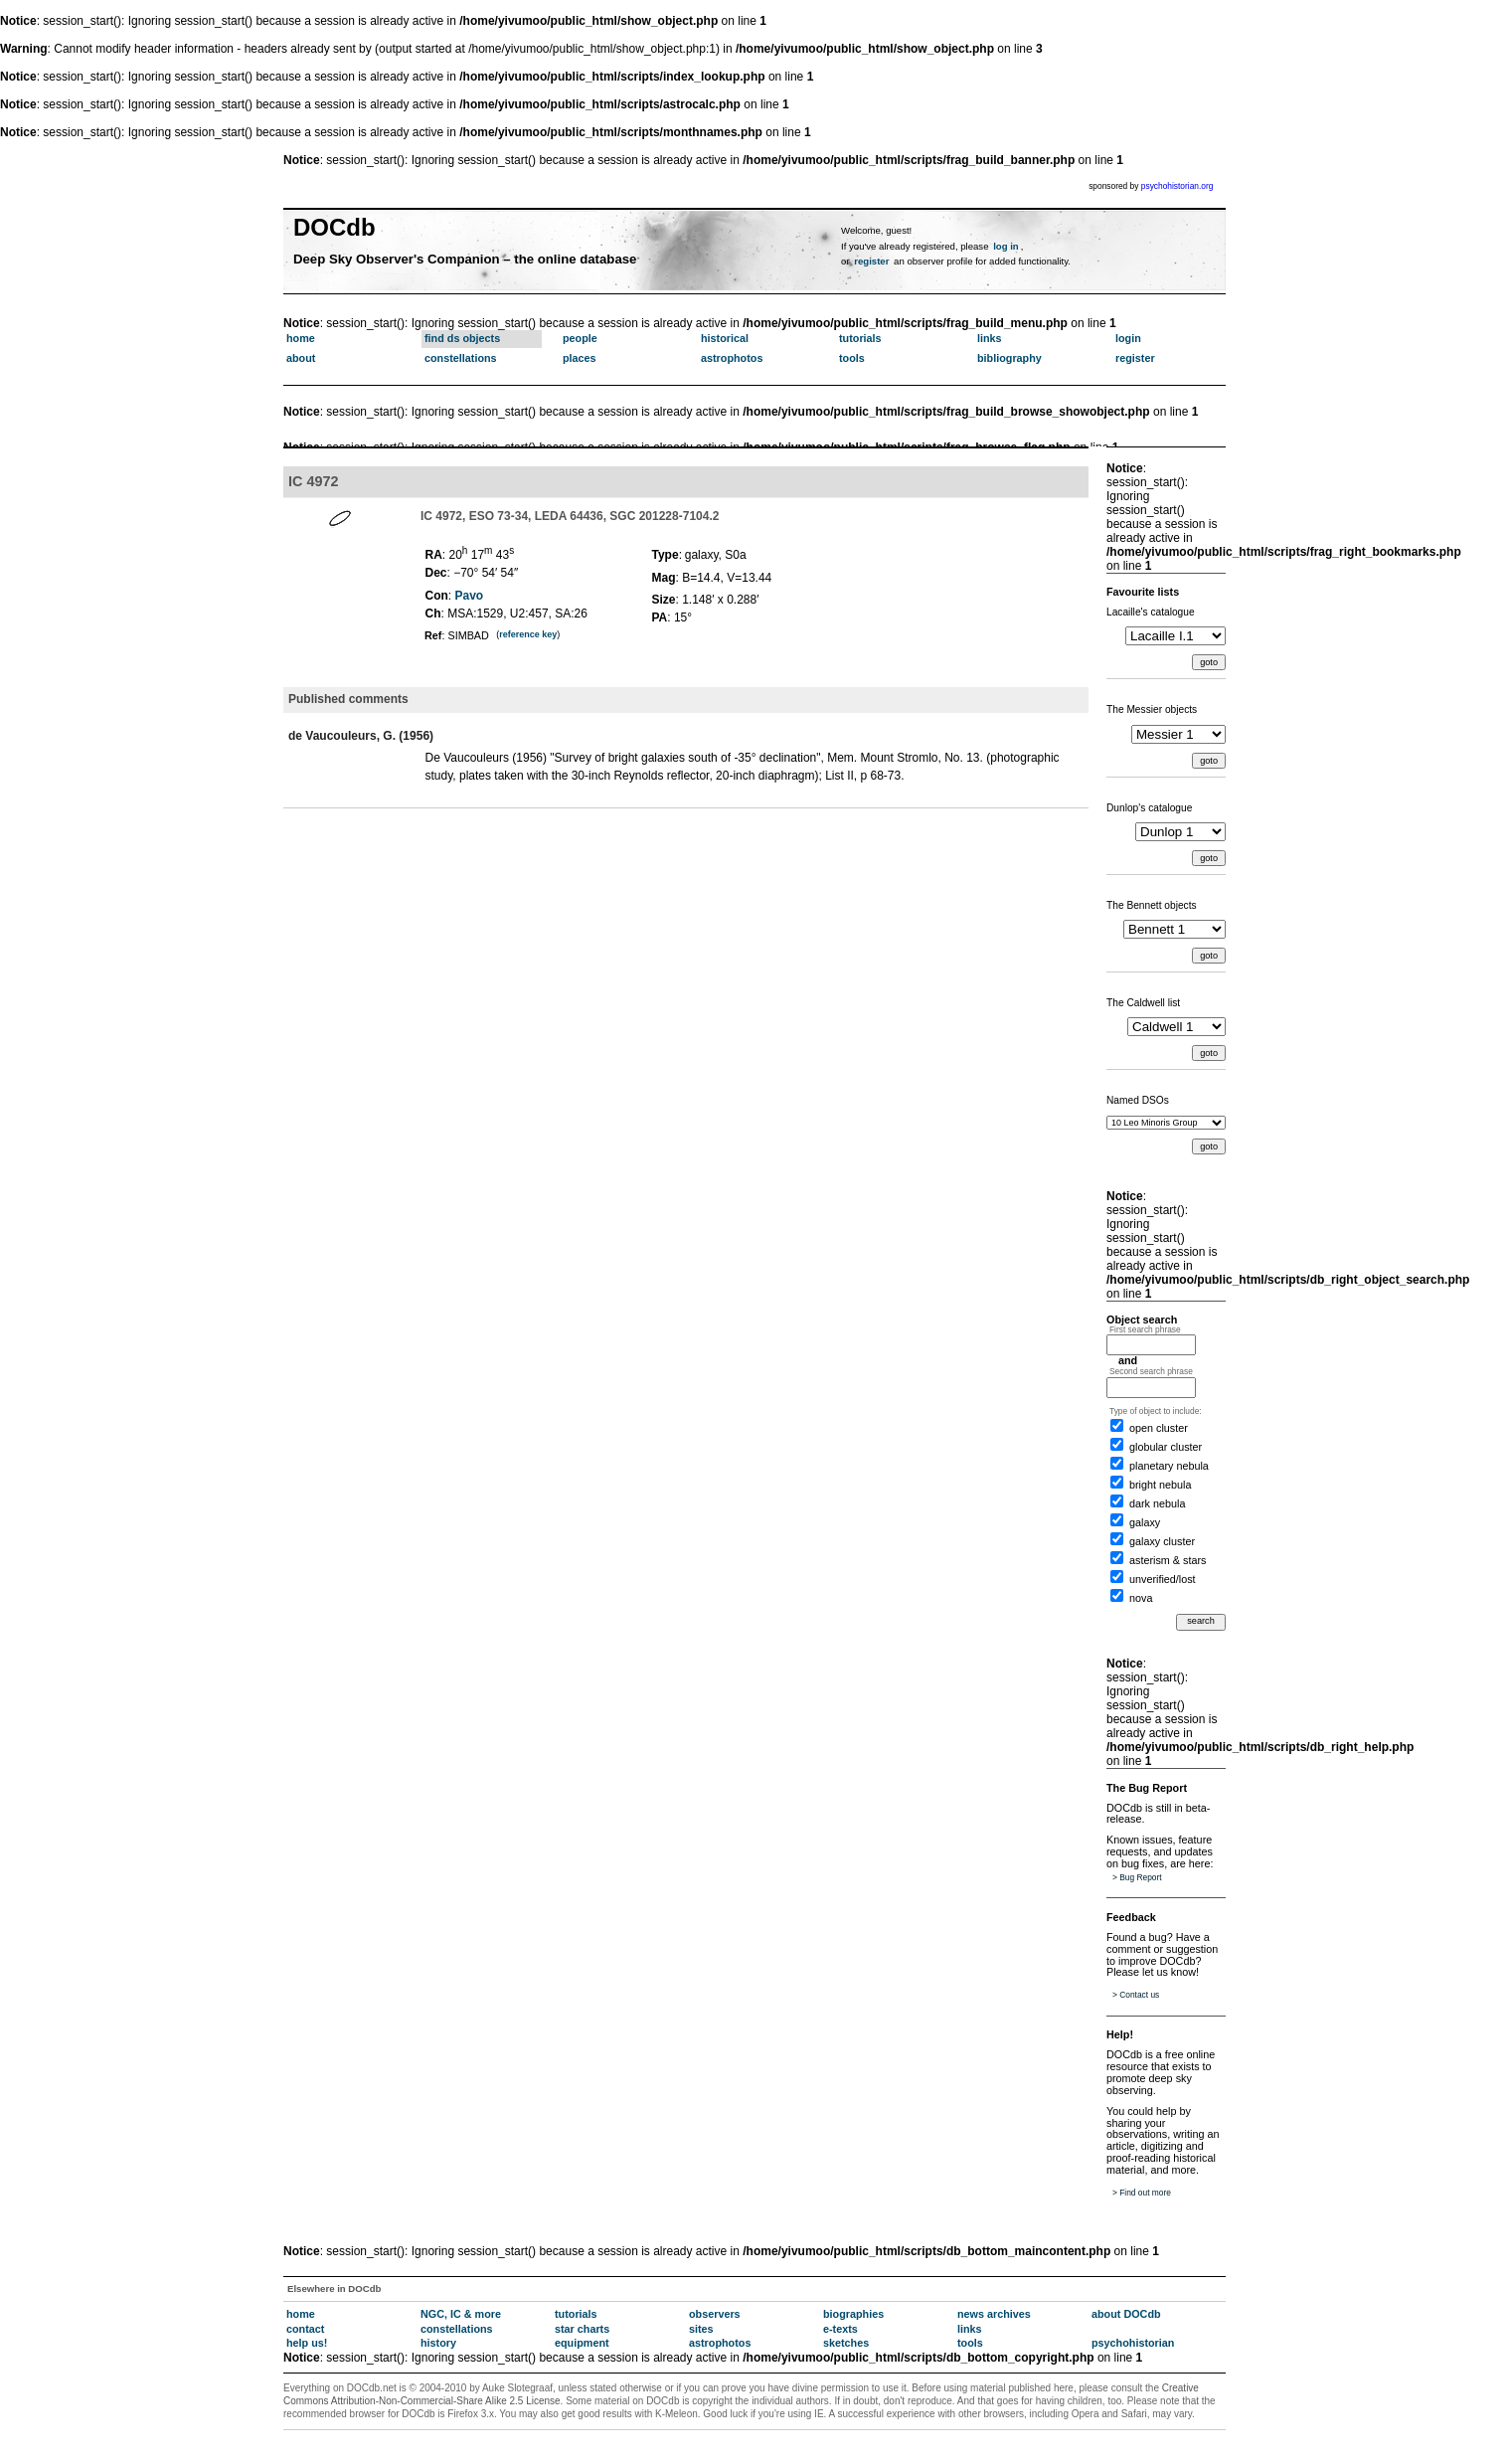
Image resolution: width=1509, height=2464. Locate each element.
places (579, 358)
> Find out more (1141, 2193)
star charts (582, 2329)
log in (1006, 246)
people (580, 338)
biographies (853, 2314)
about (300, 358)
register (871, 261)
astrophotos (731, 358)
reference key (528, 634)
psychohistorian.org (1177, 186)
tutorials (860, 338)
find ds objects (462, 338)
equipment (582, 2343)
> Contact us (1135, 1995)
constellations (460, 358)
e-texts (840, 2329)
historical (725, 338)
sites (701, 2329)
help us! (306, 2343)
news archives (994, 2314)
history (438, 2343)
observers (715, 2314)
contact (305, 2329)
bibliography (1009, 358)
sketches (846, 2343)
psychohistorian (1132, 2343)
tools (852, 358)
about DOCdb (1126, 2314)
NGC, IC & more (460, 2314)
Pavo (469, 596)
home (300, 338)
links (989, 338)
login (1128, 338)
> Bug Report (1137, 1877)
